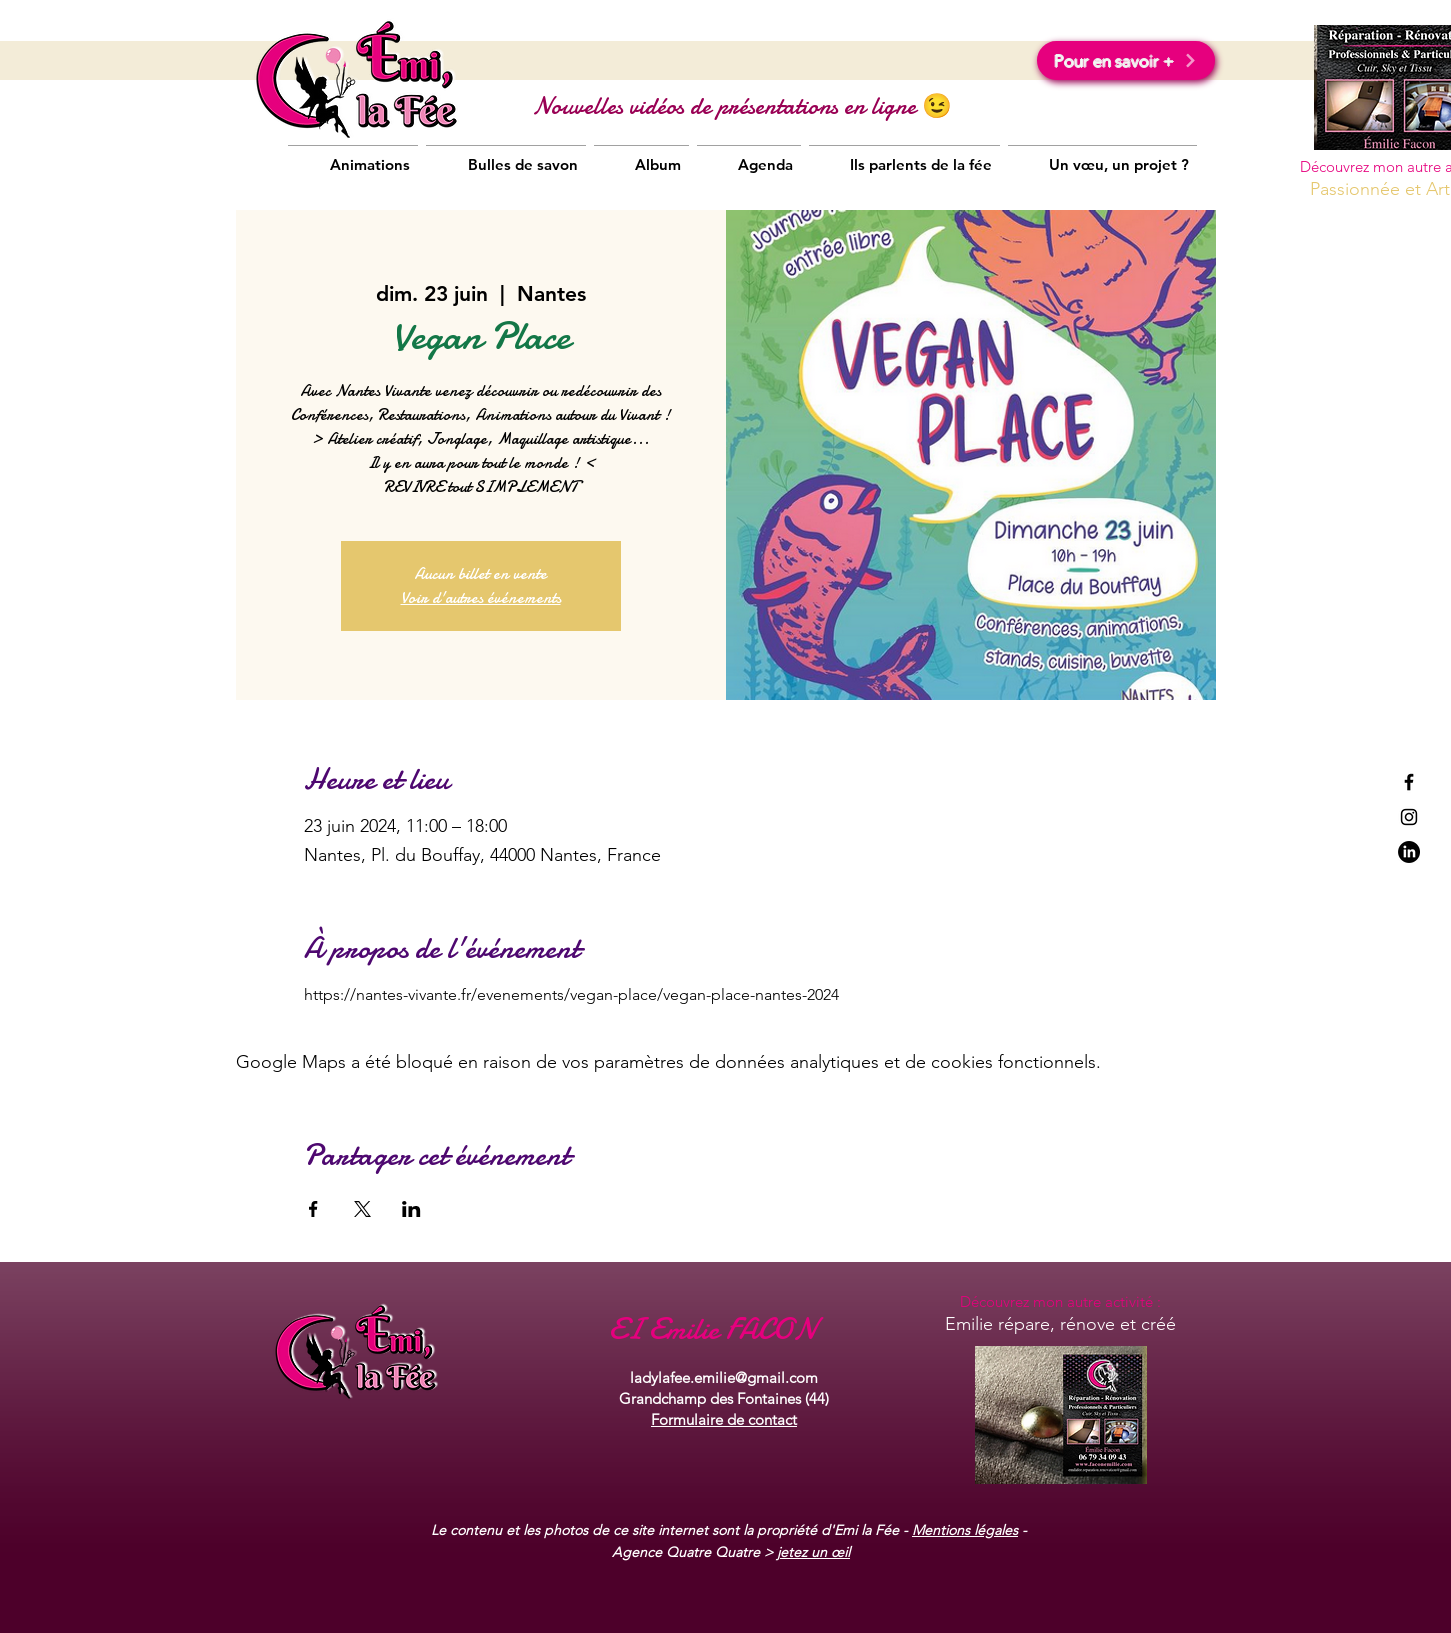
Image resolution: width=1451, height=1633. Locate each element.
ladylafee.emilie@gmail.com (724, 1377)
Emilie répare (997, 1324)
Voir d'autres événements (481, 598)
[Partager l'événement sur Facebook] (313, 1209)
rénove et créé (1115, 1324)
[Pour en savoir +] (1126, 60)
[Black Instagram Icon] (1409, 817)
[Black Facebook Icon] (1409, 782)
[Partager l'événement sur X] (362, 1209)
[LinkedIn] (1409, 852)
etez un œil (815, 1552)
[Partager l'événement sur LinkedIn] (411, 1209)
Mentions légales (965, 1530)
